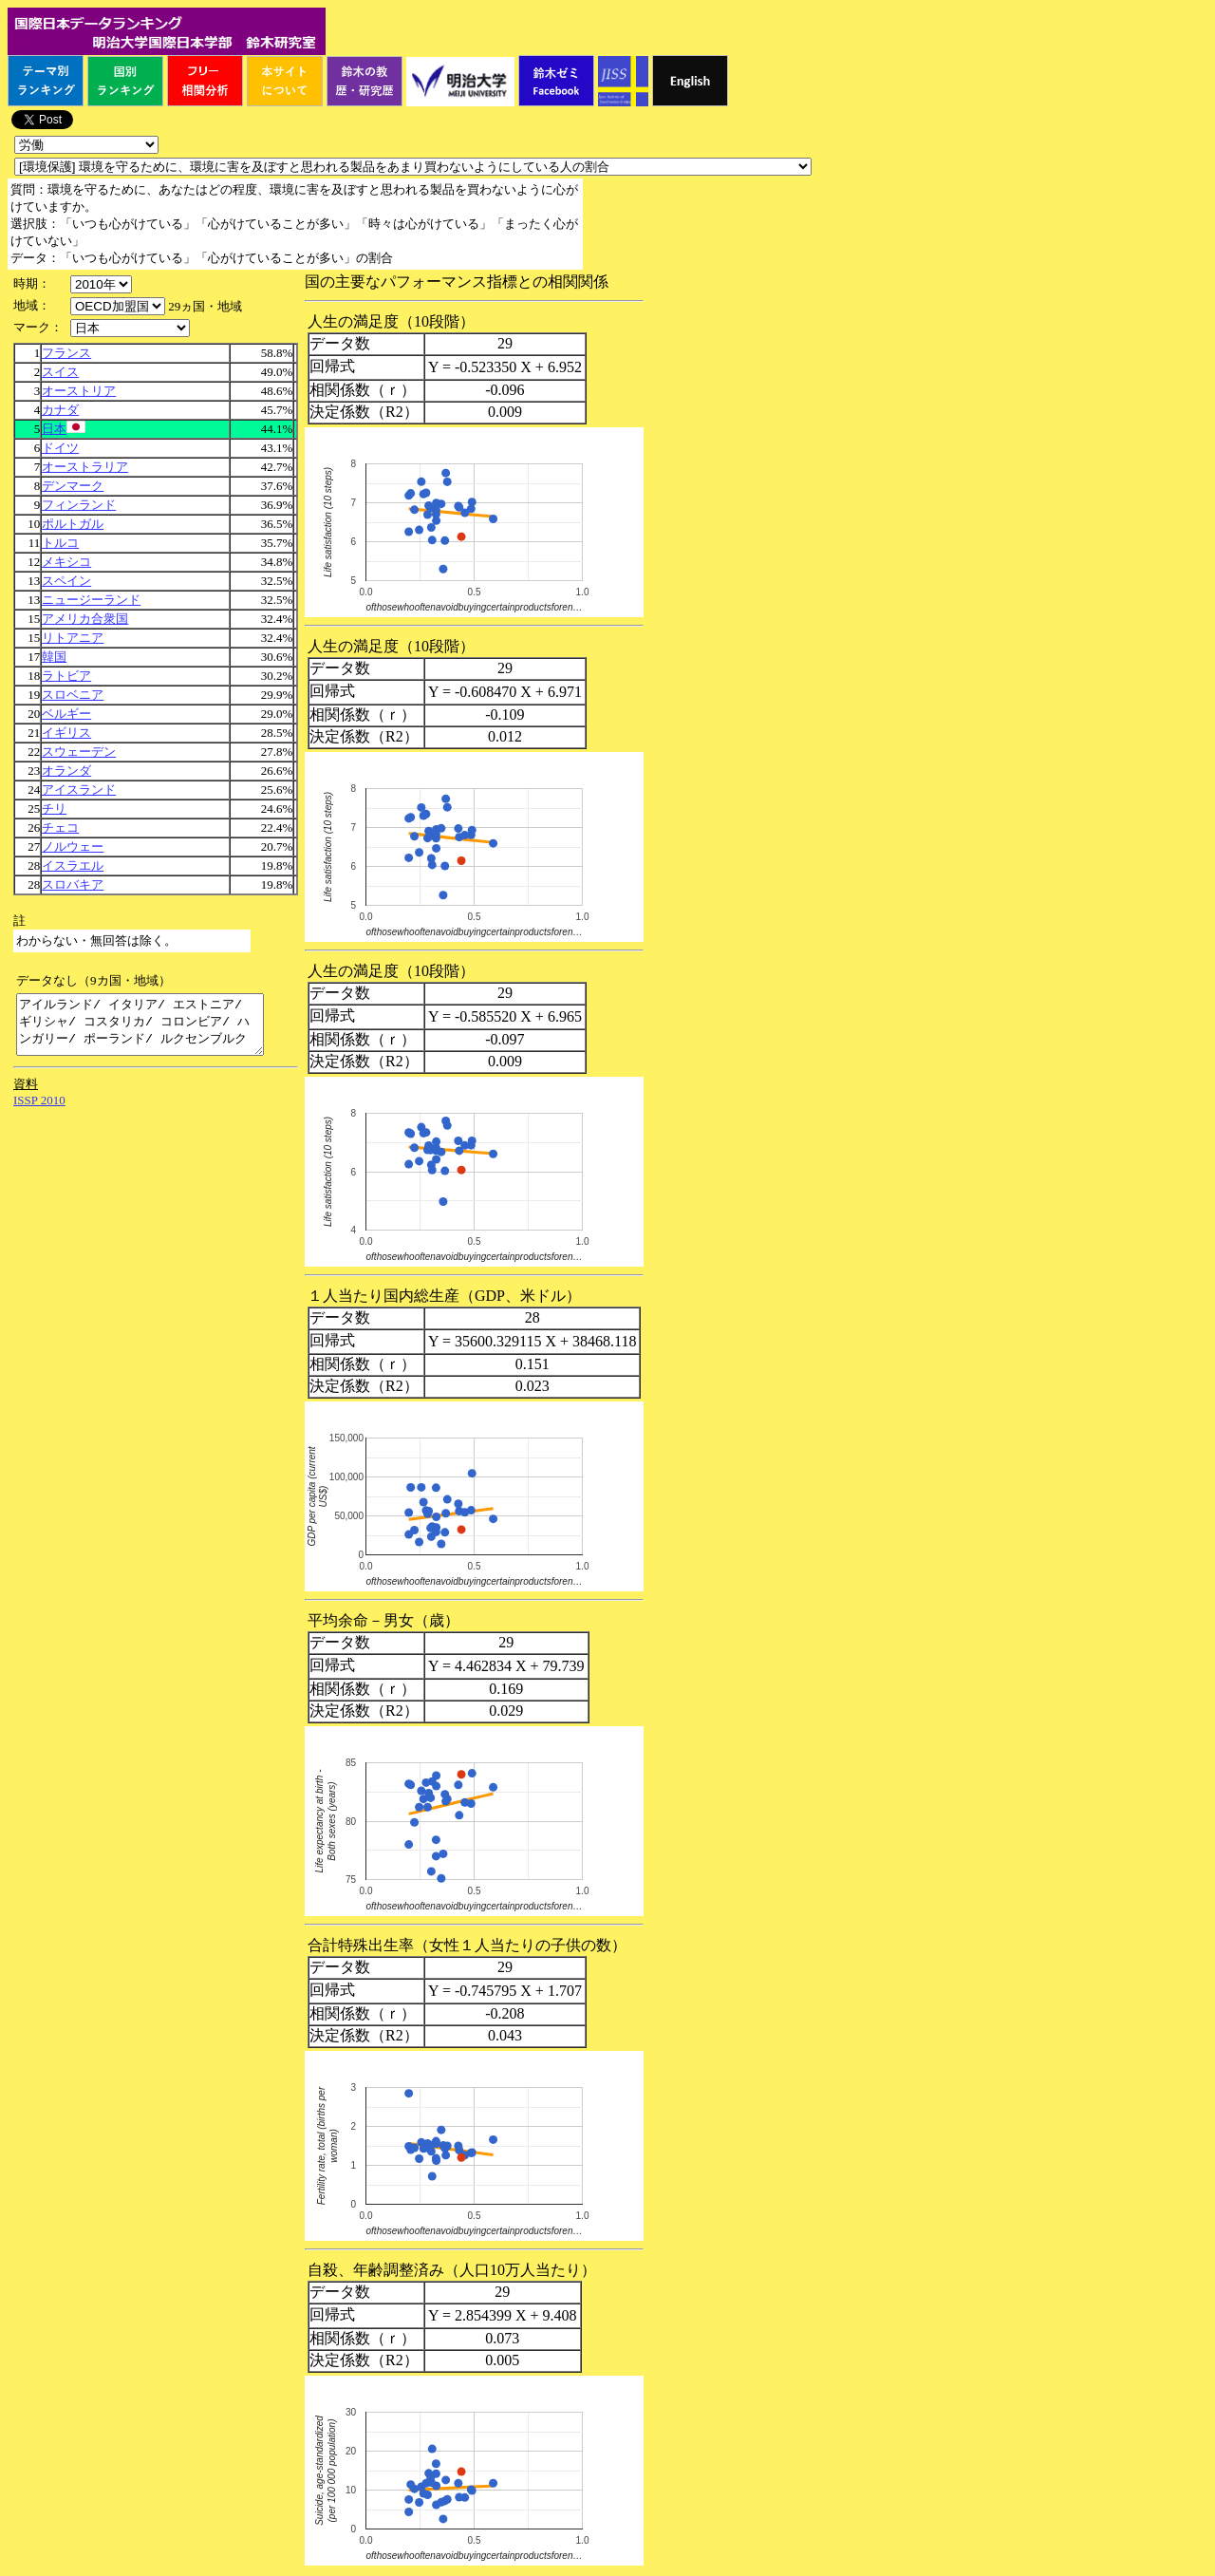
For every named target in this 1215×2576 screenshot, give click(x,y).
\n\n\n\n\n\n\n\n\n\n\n (117, 306)
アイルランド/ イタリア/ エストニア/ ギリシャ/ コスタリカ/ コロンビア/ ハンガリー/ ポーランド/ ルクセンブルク (154, 1030)
